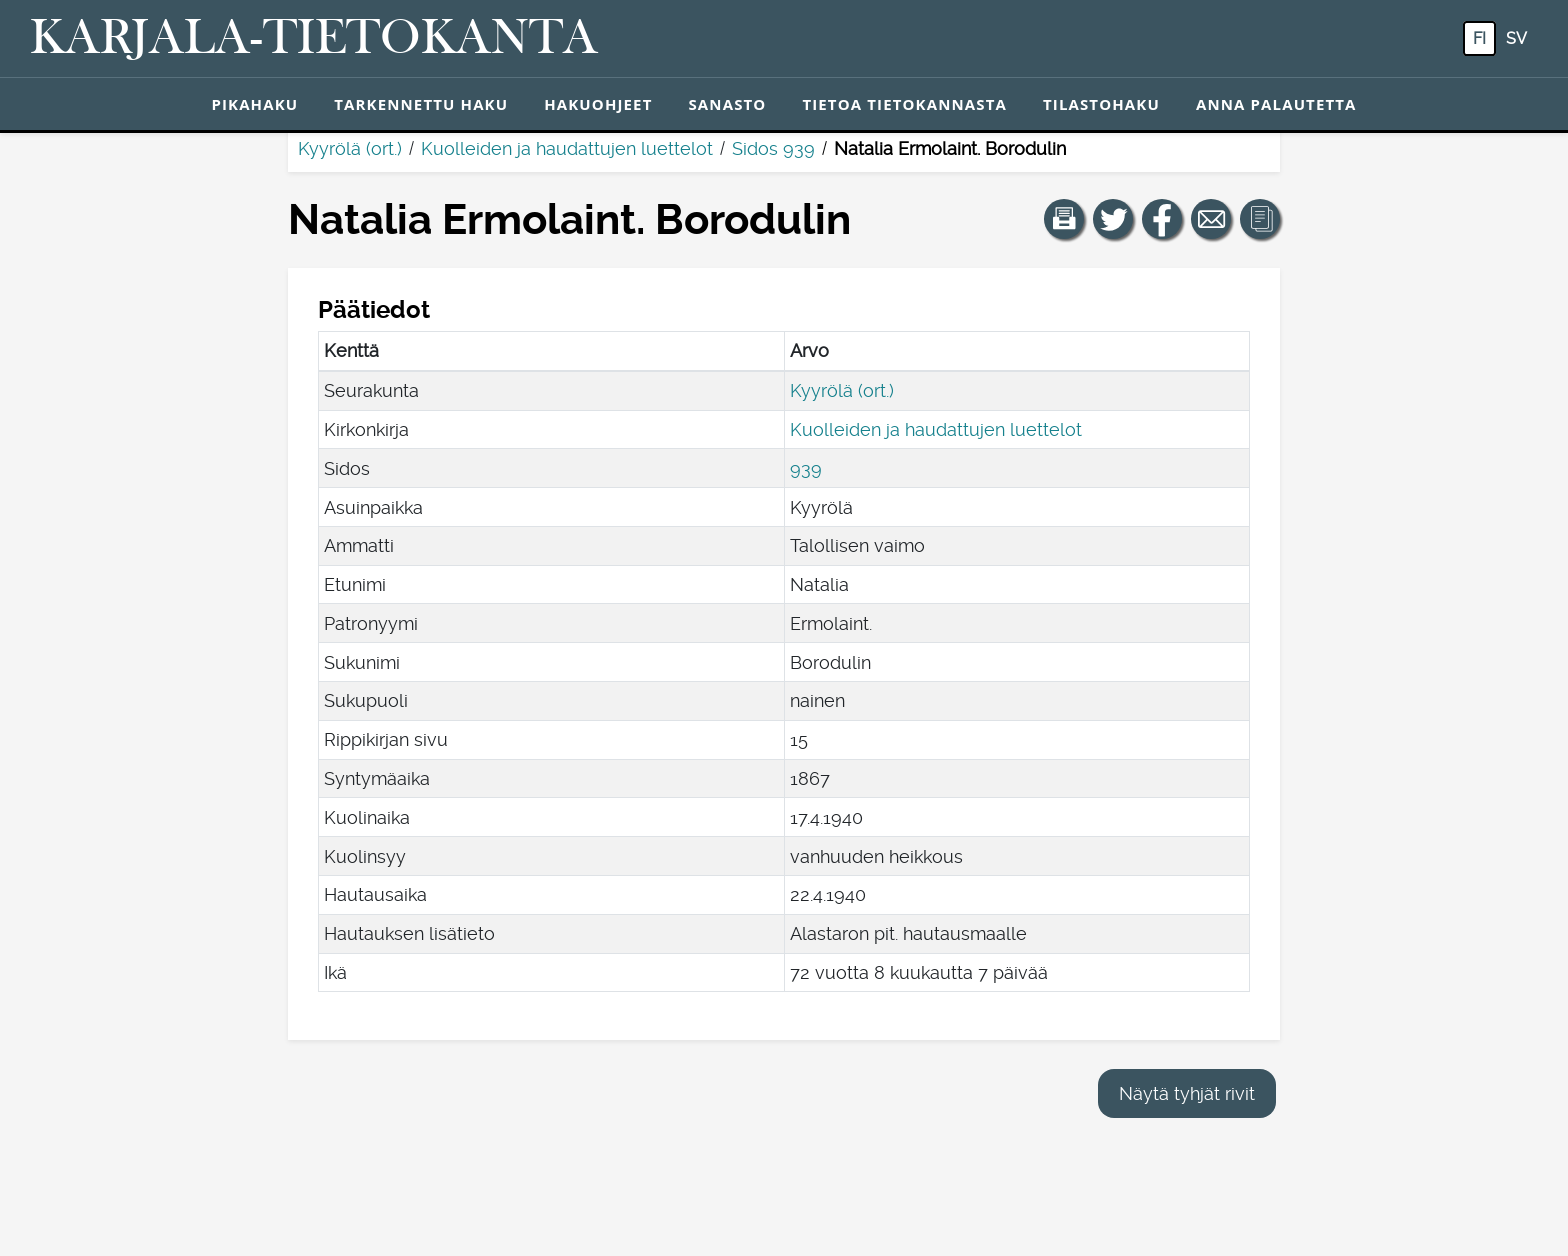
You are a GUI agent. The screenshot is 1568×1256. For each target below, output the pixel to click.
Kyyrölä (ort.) (350, 148)
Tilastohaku (1101, 104)
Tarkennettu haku (421, 104)
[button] (1064, 219)
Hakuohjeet (598, 104)
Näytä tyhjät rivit (1187, 1093)
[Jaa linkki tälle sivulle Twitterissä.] (1113, 219)
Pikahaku (254, 104)
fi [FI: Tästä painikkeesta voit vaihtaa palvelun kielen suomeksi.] (1479, 38)
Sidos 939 (773, 148)
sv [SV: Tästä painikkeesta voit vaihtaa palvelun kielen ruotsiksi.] (1516, 38)
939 (806, 468)
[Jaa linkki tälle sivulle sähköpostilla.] (1211, 219)
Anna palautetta (1276, 104)
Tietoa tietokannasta (904, 104)
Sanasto (727, 104)
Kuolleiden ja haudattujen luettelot (567, 148)
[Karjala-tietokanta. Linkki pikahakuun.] (314, 39)
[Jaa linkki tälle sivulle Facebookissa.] (1162, 219)
